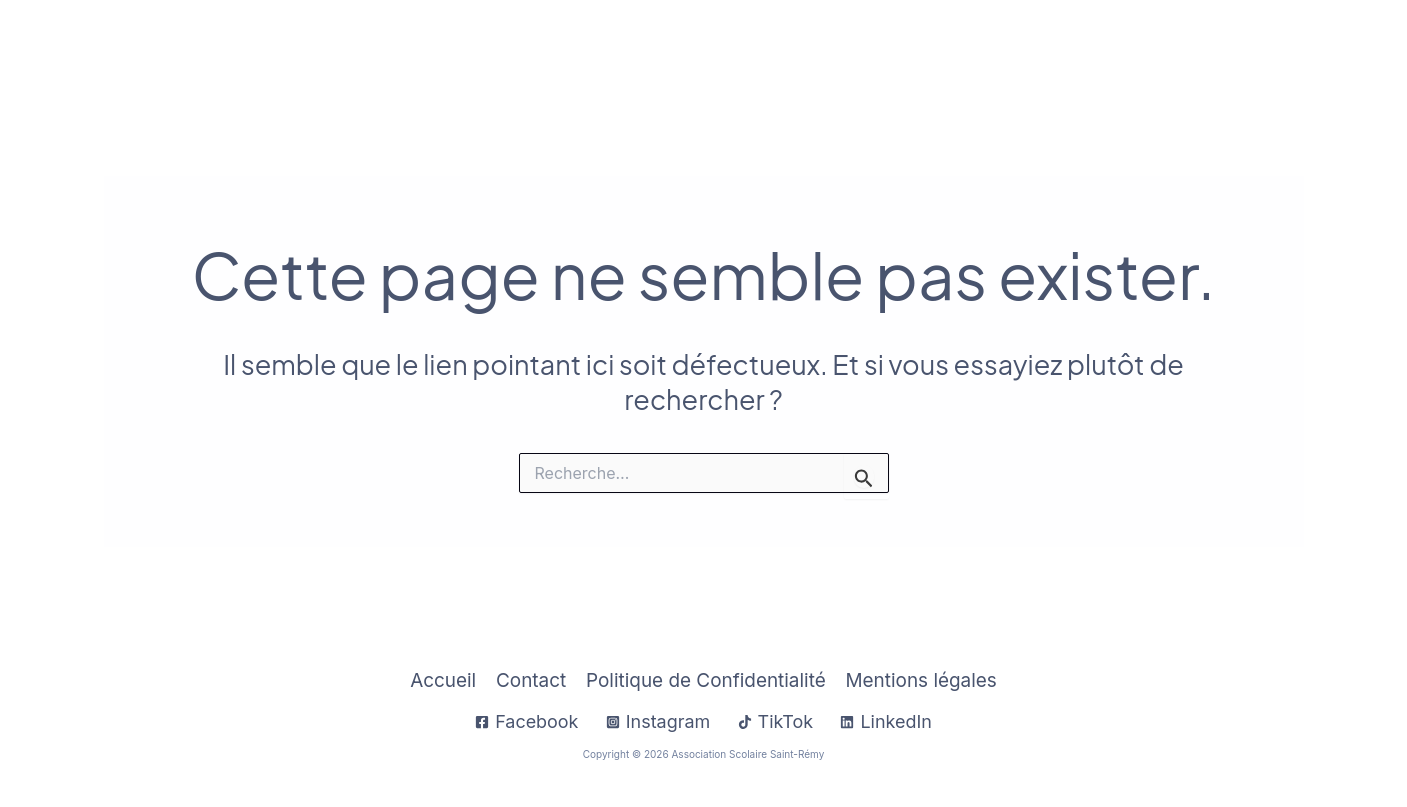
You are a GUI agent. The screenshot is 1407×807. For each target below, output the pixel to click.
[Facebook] (526, 722)
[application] (771, 51)
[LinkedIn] (887, 722)
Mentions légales (921, 680)
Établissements (1006, 51)
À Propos (860, 51)
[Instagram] (657, 722)
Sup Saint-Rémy (1171, 51)
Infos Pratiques (714, 51)
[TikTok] (775, 722)
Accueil (586, 51)
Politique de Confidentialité (705, 680)
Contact (1295, 51)
